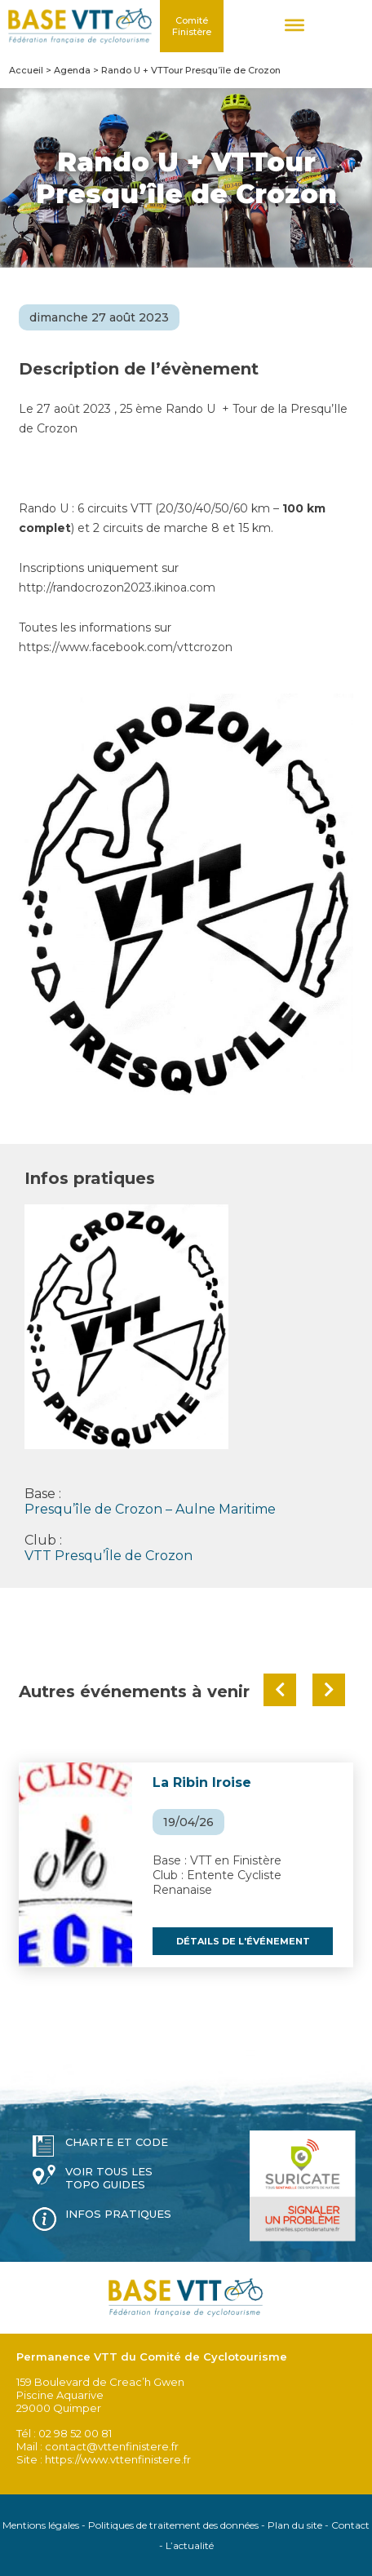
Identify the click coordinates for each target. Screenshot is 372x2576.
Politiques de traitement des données (173, 2525)
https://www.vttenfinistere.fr (118, 2459)
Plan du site (295, 2525)
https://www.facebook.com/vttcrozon (125, 647)
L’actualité (190, 2545)
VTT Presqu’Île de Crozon (108, 1555)
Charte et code (116, 2141)
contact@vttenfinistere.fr (112, 2446)
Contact (350, 2525)
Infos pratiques (118, 2213)
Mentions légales (40, 2525)
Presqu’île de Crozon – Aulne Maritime (150, 1509)
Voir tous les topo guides (109, 2178)
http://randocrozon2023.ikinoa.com (117, 587)
